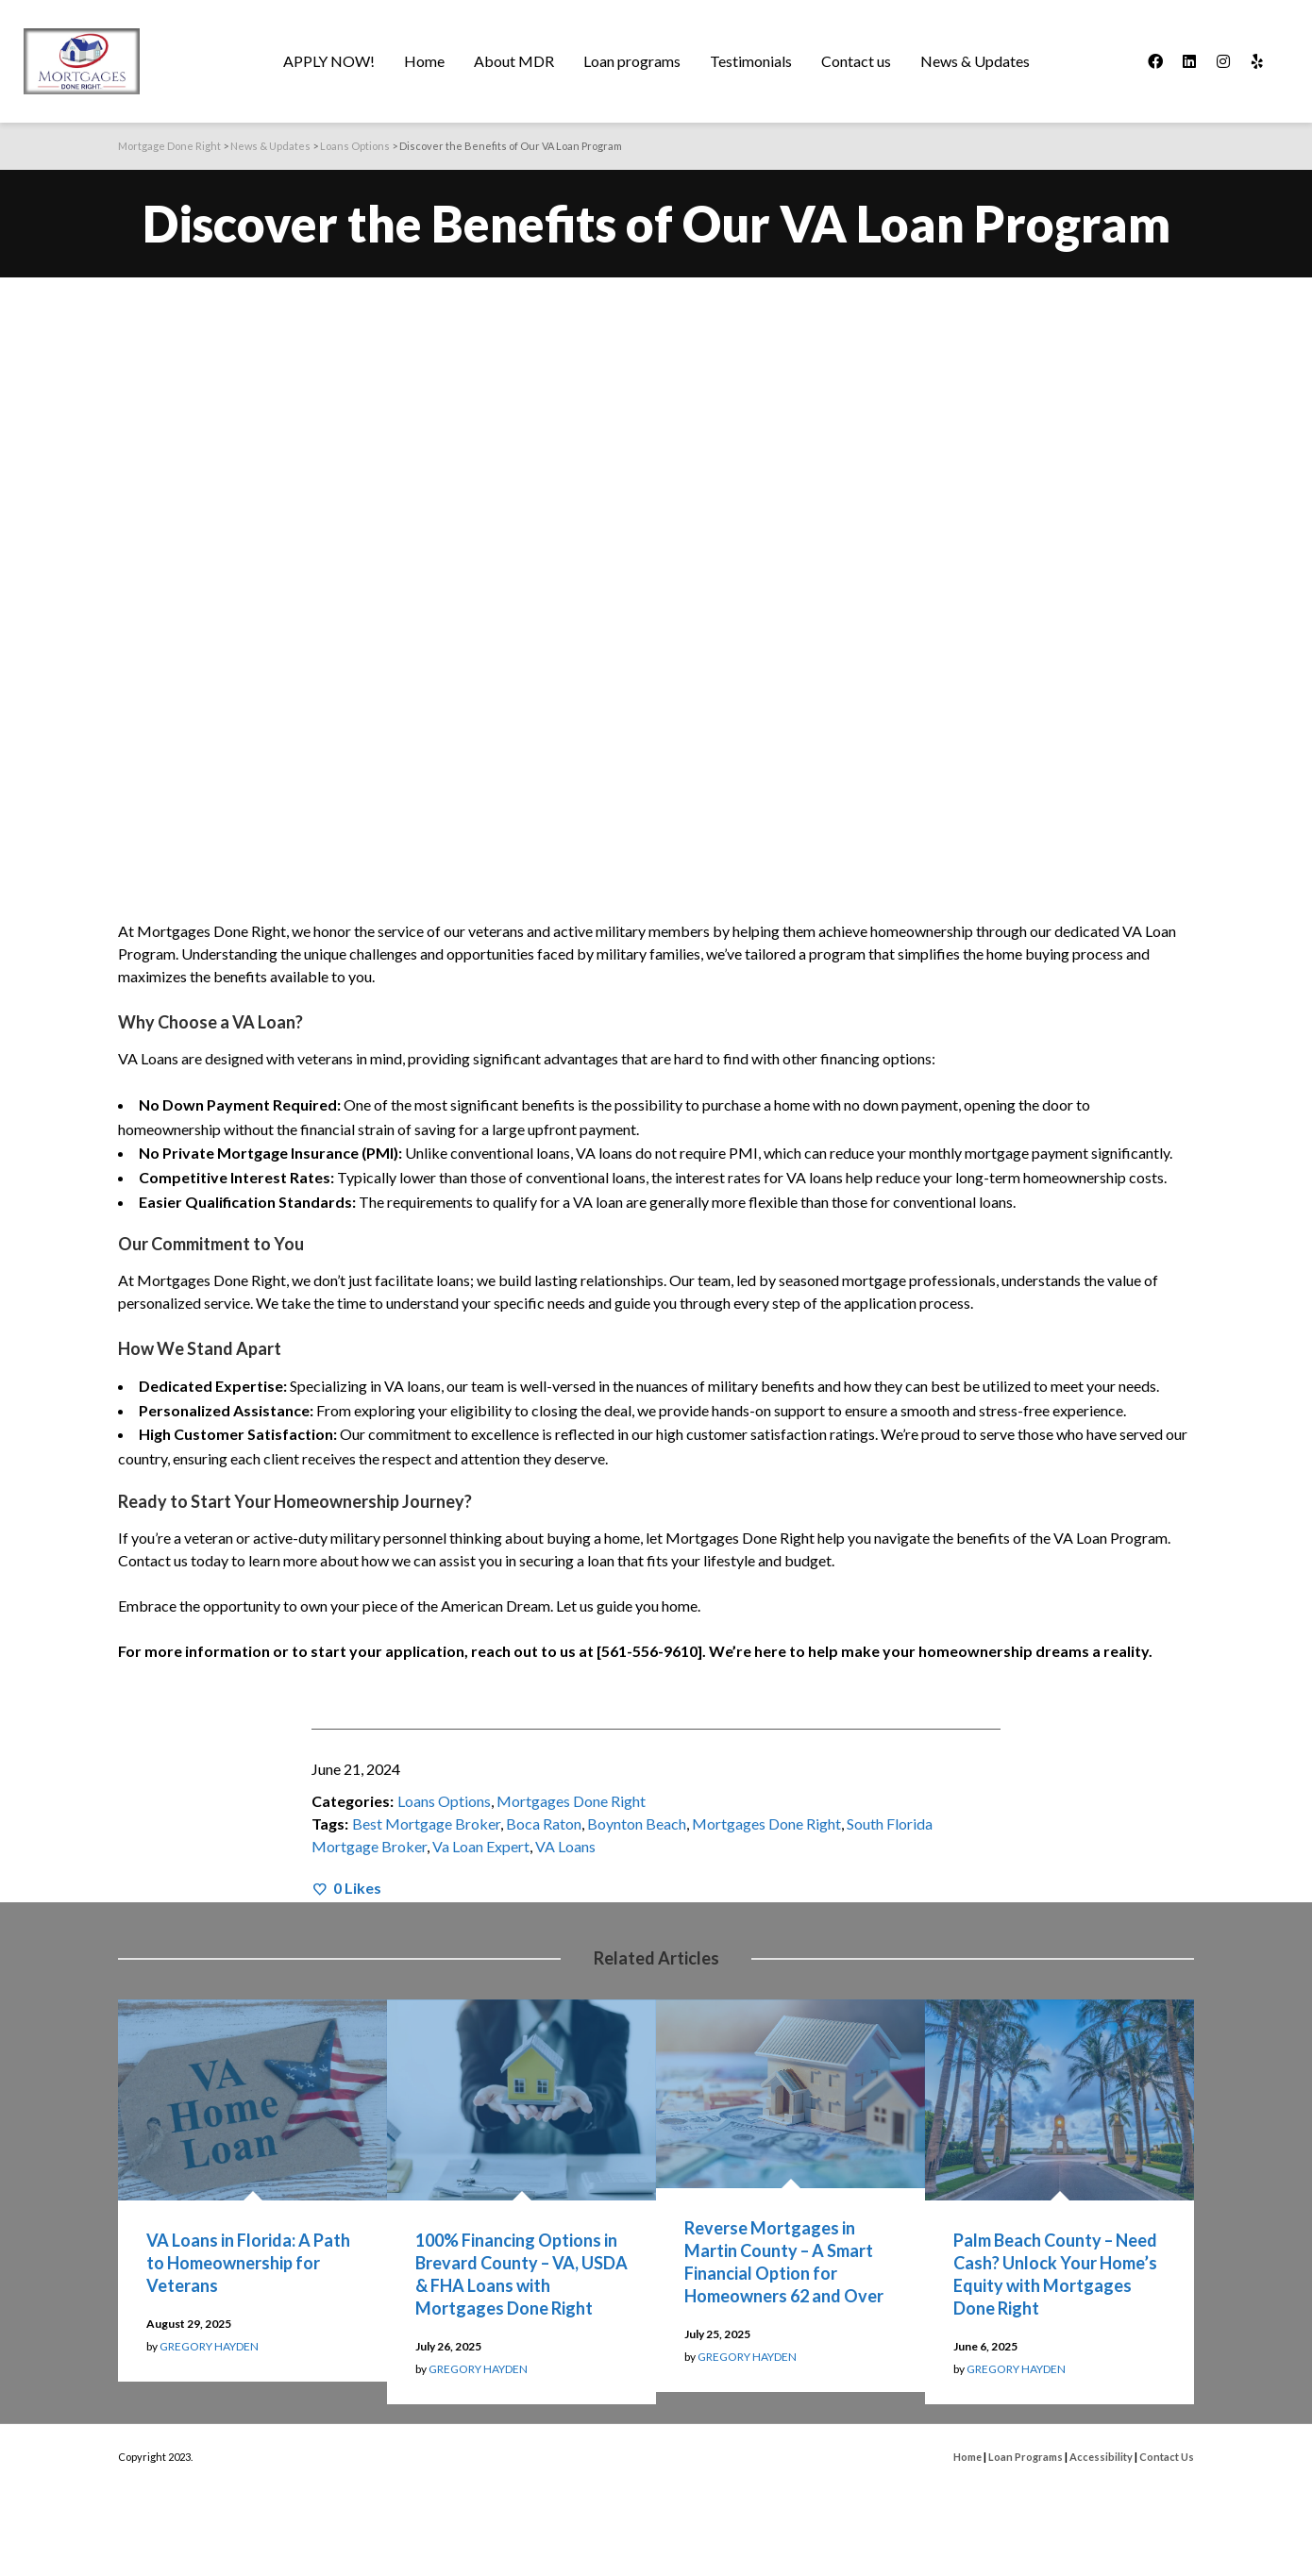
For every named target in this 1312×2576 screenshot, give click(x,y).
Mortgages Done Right (571, 1801)
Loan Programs (1025, 2457)
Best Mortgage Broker (426, 1823)
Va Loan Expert (481, 1846)
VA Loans (565, 1846)
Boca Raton (543, 1823)
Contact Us (1166, 2457)
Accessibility (1101, 2457)
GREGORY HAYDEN (209, 2346)
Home (967, 2457)
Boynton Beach (636, 1823)
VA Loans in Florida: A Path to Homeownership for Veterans (248, 2263)
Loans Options (444, 1801)
